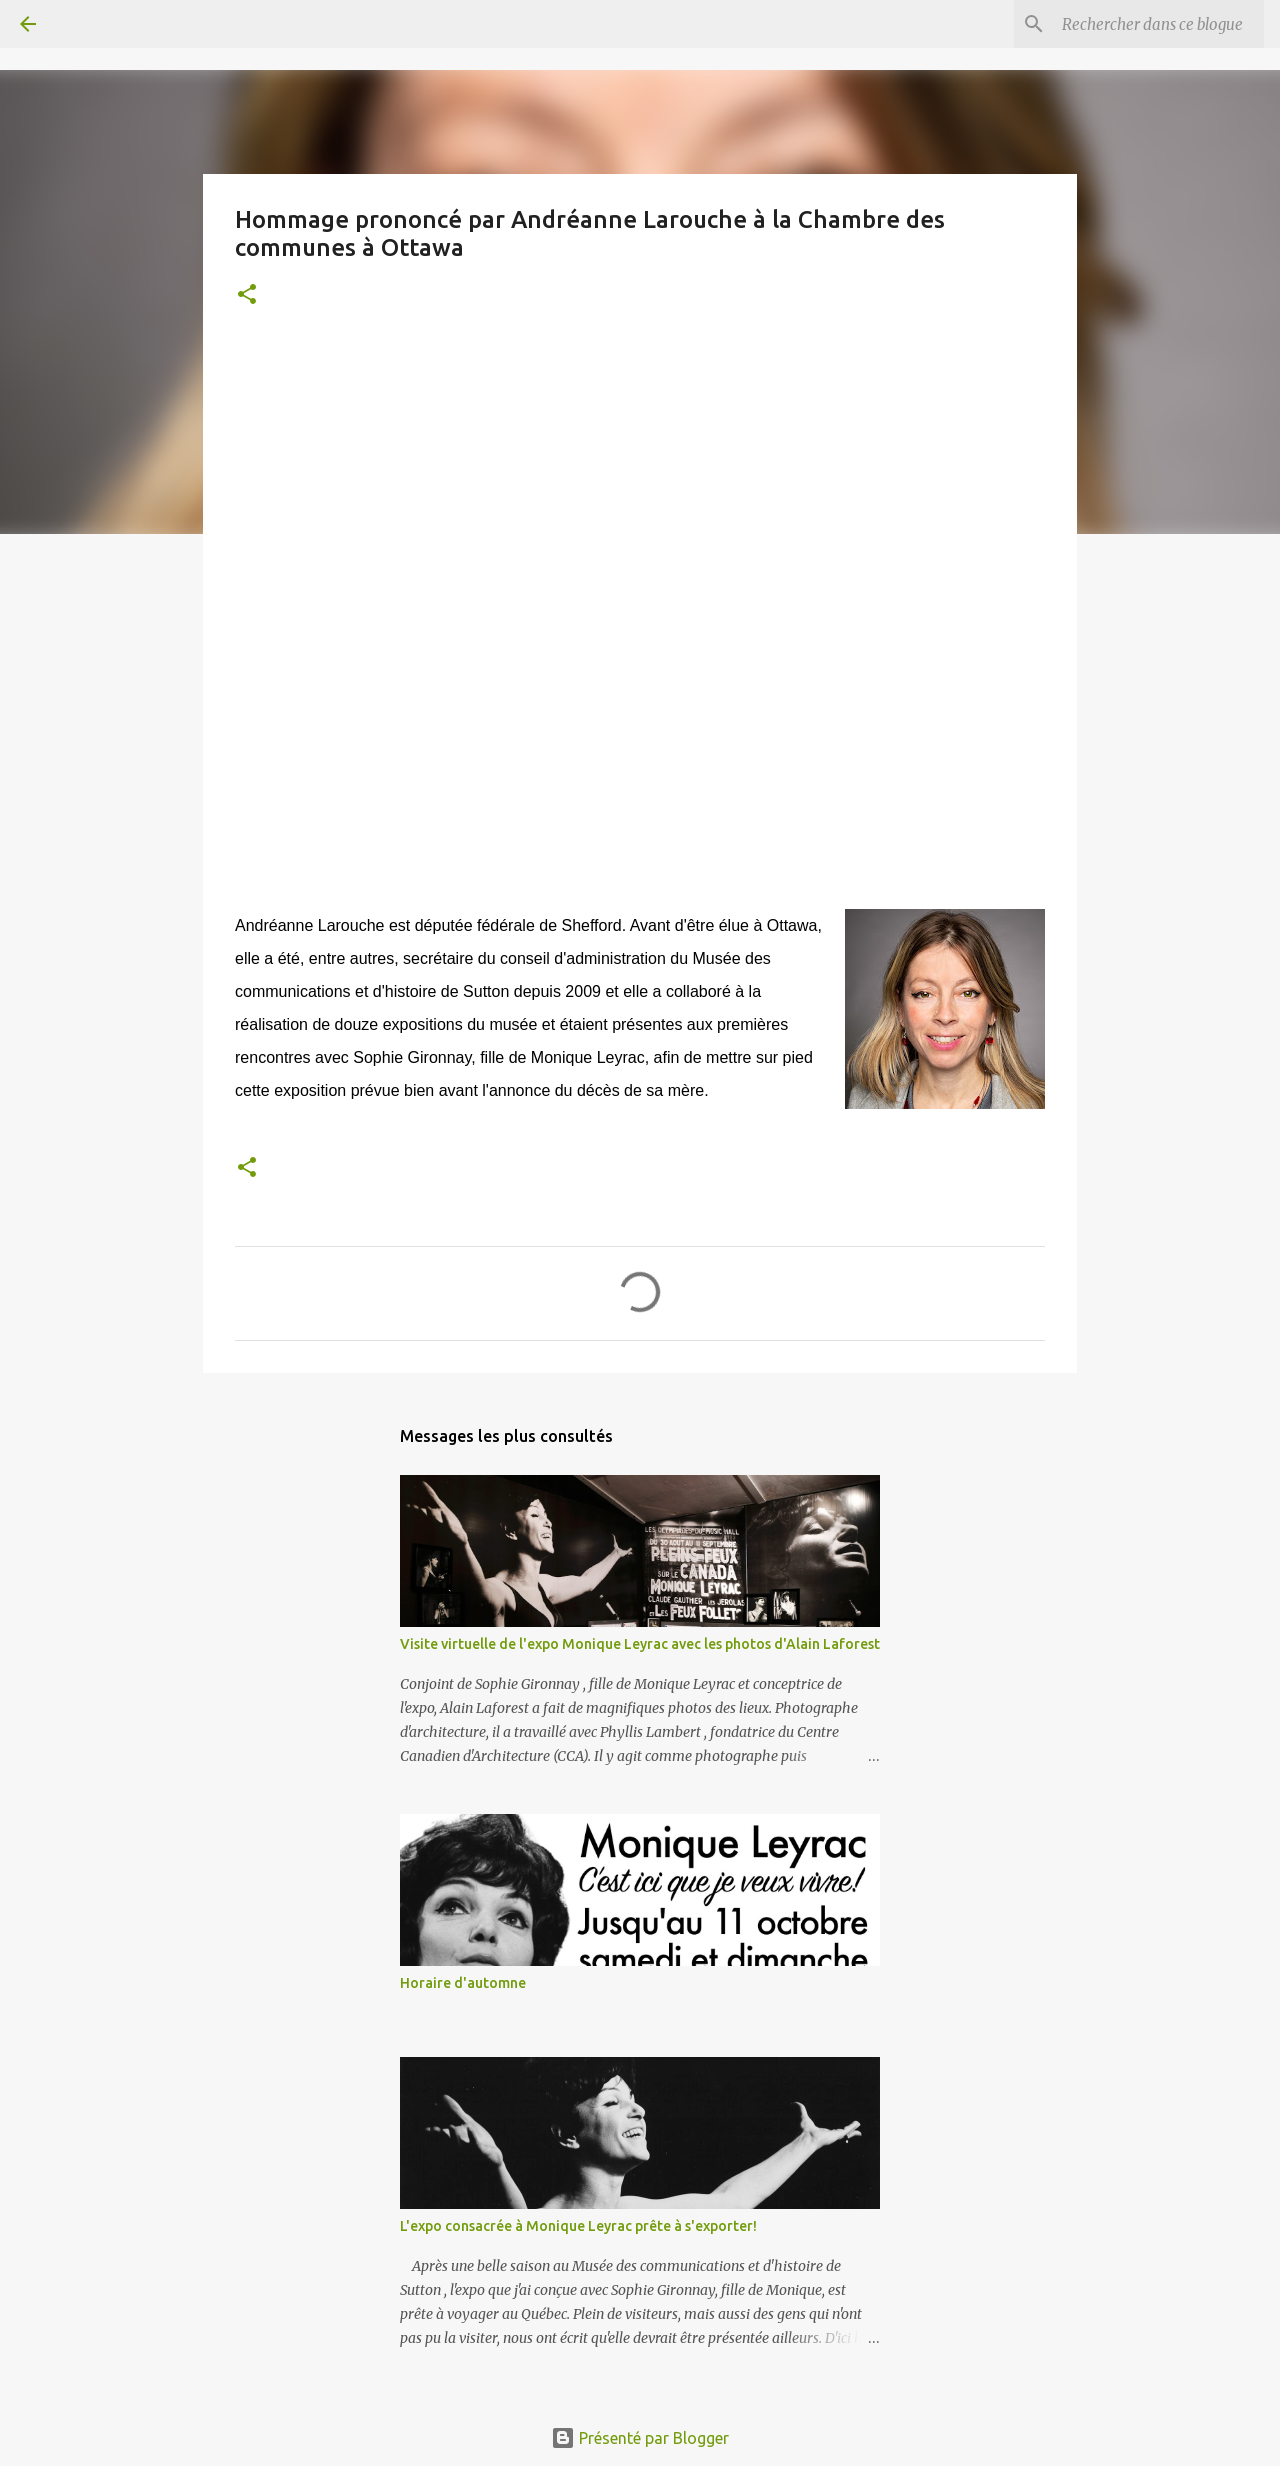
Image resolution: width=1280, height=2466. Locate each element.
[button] (247, 295)
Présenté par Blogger (640, 2438)
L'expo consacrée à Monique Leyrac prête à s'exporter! (578, 2226)
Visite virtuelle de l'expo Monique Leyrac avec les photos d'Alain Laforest (640, 1644)
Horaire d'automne (463, 1983)
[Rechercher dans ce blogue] (1159, 24)
